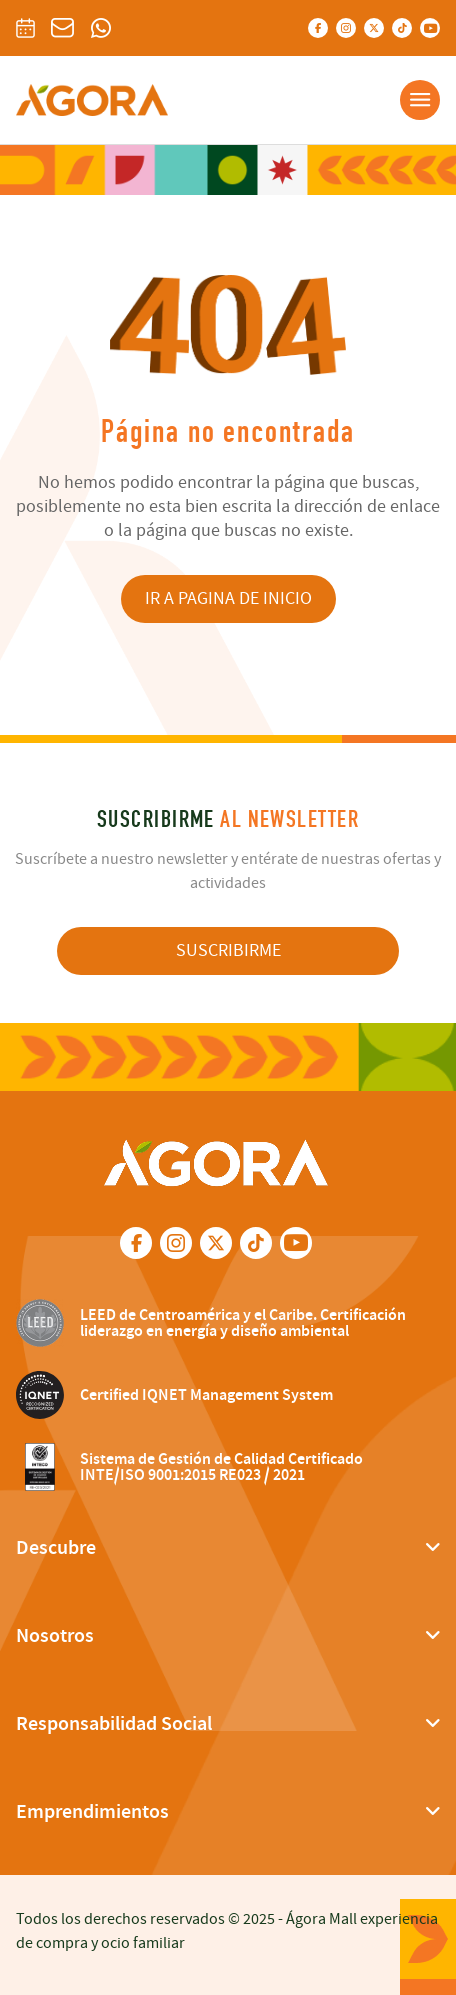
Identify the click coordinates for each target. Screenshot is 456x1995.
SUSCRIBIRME (228, 950)
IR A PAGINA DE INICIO (228, 598)
